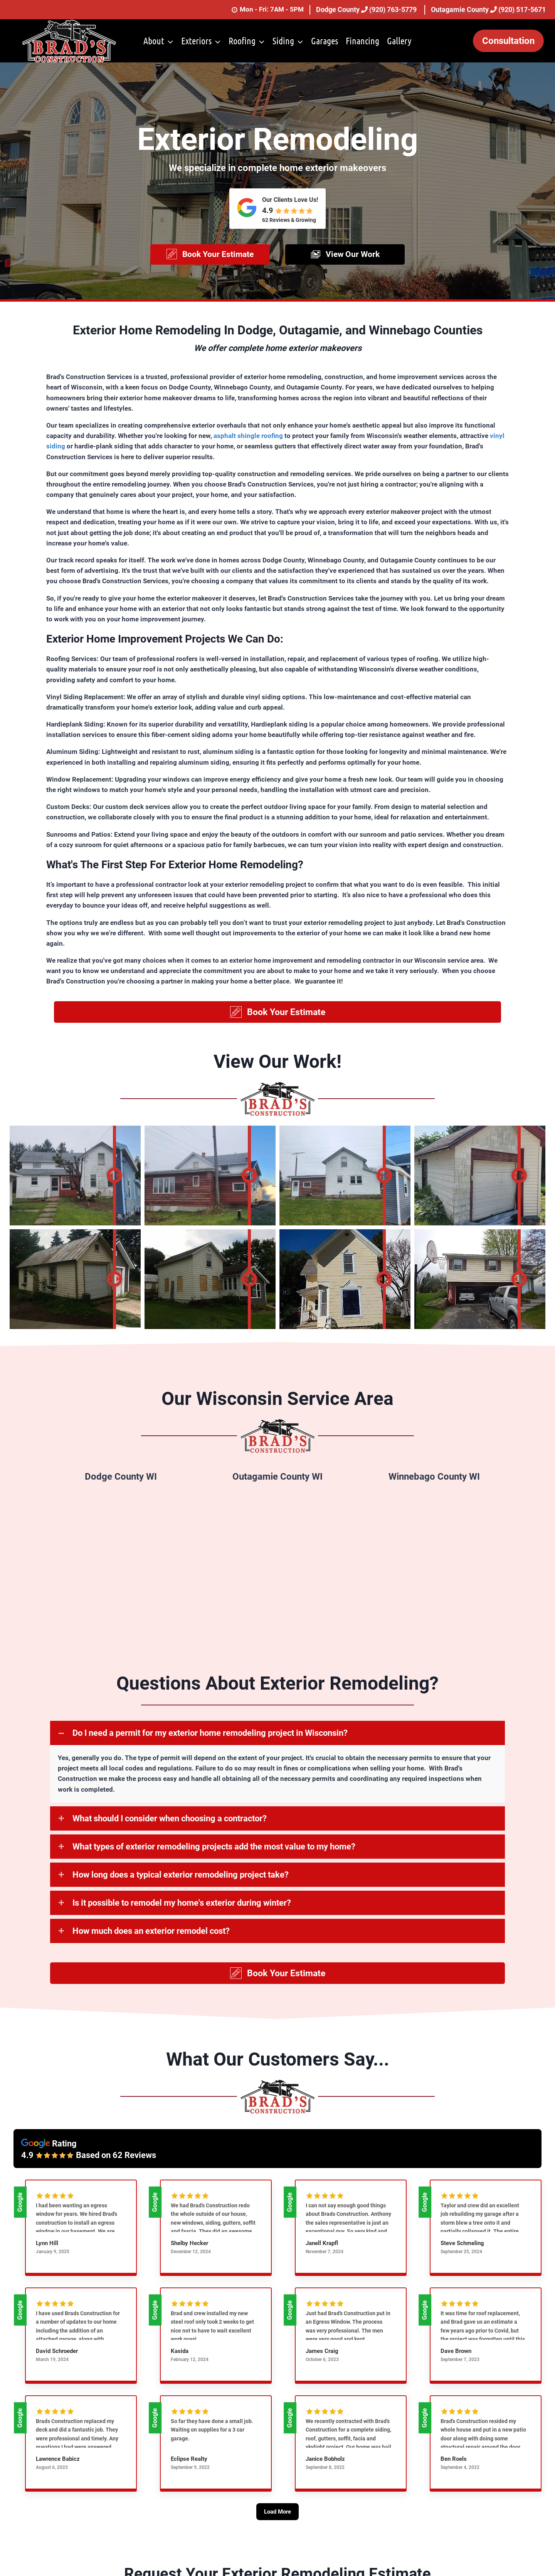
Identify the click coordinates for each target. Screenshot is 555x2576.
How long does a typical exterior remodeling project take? (180, 1886)
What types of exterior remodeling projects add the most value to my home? (213, 1858)
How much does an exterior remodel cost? (151, 1942)
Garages (324, 40)
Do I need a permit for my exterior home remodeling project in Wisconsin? (210, 1745)
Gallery (399, 40)
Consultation (508, 40)
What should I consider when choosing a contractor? (169, 1830)
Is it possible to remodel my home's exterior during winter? (181, 1914)
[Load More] (277, 2534)
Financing (362, 40)
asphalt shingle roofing (248, 446)
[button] (210, 259)
